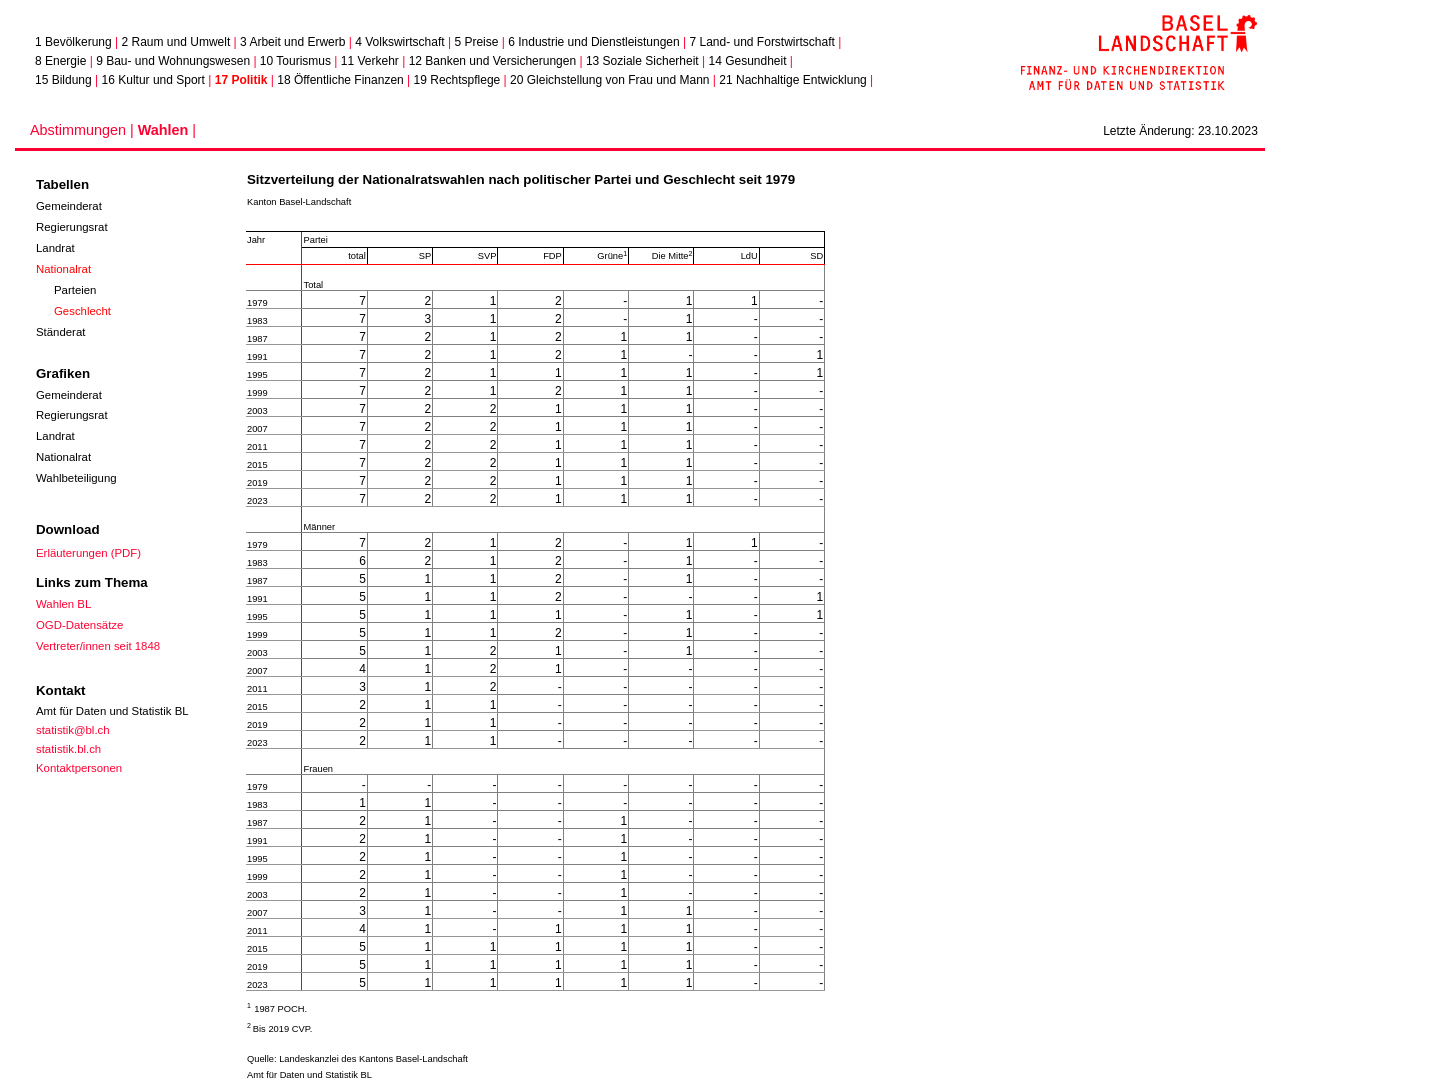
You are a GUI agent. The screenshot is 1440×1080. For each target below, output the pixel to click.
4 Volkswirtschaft (399, 42)
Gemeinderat (69, 206)
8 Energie (60, 61)
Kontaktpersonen (79, 768)
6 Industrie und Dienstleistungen (593, 42)
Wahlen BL (63, 604)
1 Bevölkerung (73, 42)
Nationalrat (63, 269)
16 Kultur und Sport (153, 80)
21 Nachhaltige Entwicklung (792, 80)
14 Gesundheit (747, 61)
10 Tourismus (295, 61)
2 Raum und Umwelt (176, 42)
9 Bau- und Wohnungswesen (173, 61)
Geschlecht (82, 311)
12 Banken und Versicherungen (492, 61)
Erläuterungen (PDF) (88, 553)
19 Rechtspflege (457, 80)
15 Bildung (63, 80)
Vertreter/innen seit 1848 (98, 646)
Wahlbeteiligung (76, 478)
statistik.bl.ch (68, 749)
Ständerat (60, 332)
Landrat (55, 248)
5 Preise (476, 42)
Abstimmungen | (84, 130)
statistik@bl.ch (73, 730)
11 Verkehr (370, 61)
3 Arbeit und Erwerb (292, 42)
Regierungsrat (72, 227)
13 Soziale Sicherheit (642, 61)
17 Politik (241, 80)
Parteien (75, 290)
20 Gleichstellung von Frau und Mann (609, 80)
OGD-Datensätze (79, 625)
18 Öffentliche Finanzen (340, 80)
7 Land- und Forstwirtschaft (761, 42)
